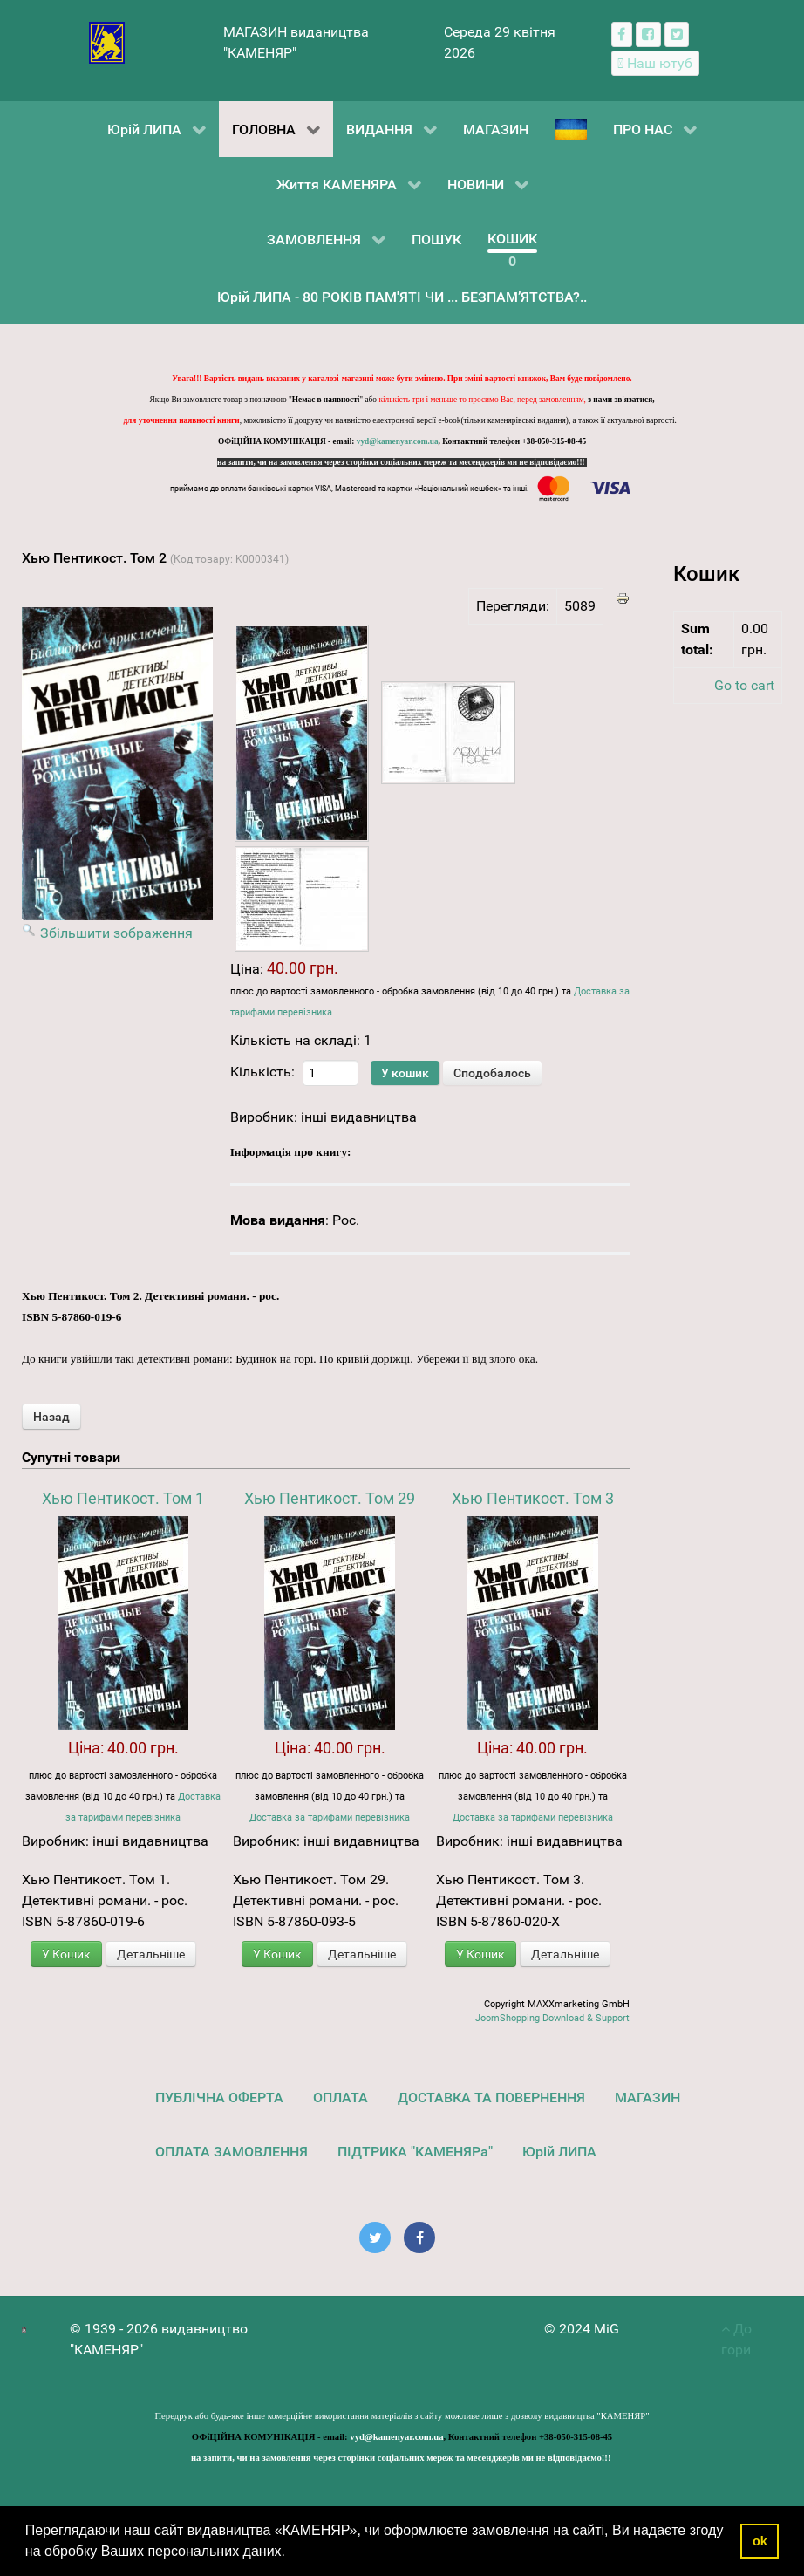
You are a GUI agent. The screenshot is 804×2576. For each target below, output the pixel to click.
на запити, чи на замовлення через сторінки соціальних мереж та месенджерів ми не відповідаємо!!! (402, 462)
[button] (291, 2553)
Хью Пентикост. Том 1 (123, 1498)
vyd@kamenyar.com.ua (398, 441)
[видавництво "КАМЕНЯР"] (107, 41)
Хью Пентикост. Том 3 (533, 1498)
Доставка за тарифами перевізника (329, 1817)
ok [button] (760, 2541)
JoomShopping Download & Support (552, 2018)
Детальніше (151, 1954)
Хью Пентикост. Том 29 (329, 1498)
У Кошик (66, 1954)
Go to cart (744, 685)
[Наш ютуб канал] (655, 63)
